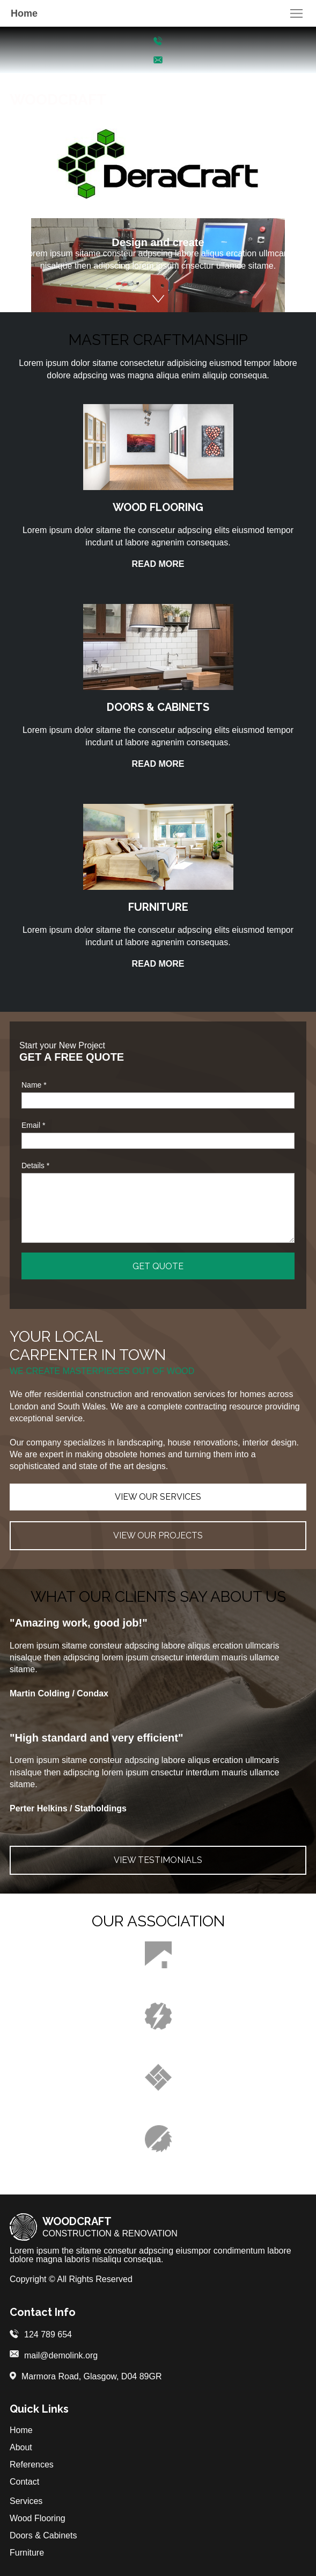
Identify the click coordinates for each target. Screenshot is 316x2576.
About (21, 2447)
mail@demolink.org (61, 2355)
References (32, 2464)
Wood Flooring (37, 2518)
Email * (33, 1125)
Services (26, 2501)
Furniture (27, 2552)
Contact (24, 2481)
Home (21, 2430)
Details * (35, 1165)
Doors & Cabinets (43, 2535)
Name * (34, 1085)
